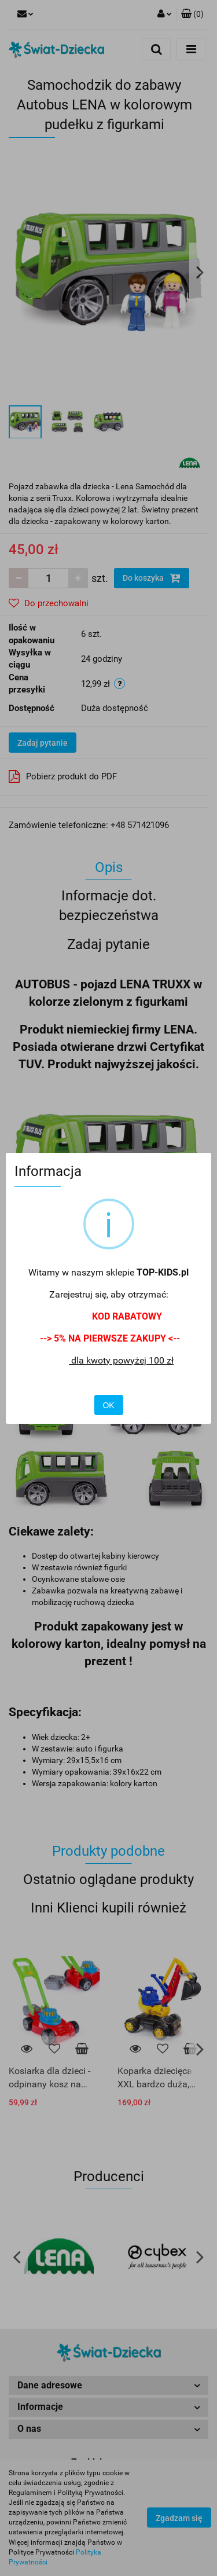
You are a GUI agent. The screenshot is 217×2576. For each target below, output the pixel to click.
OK (108, 1405)
